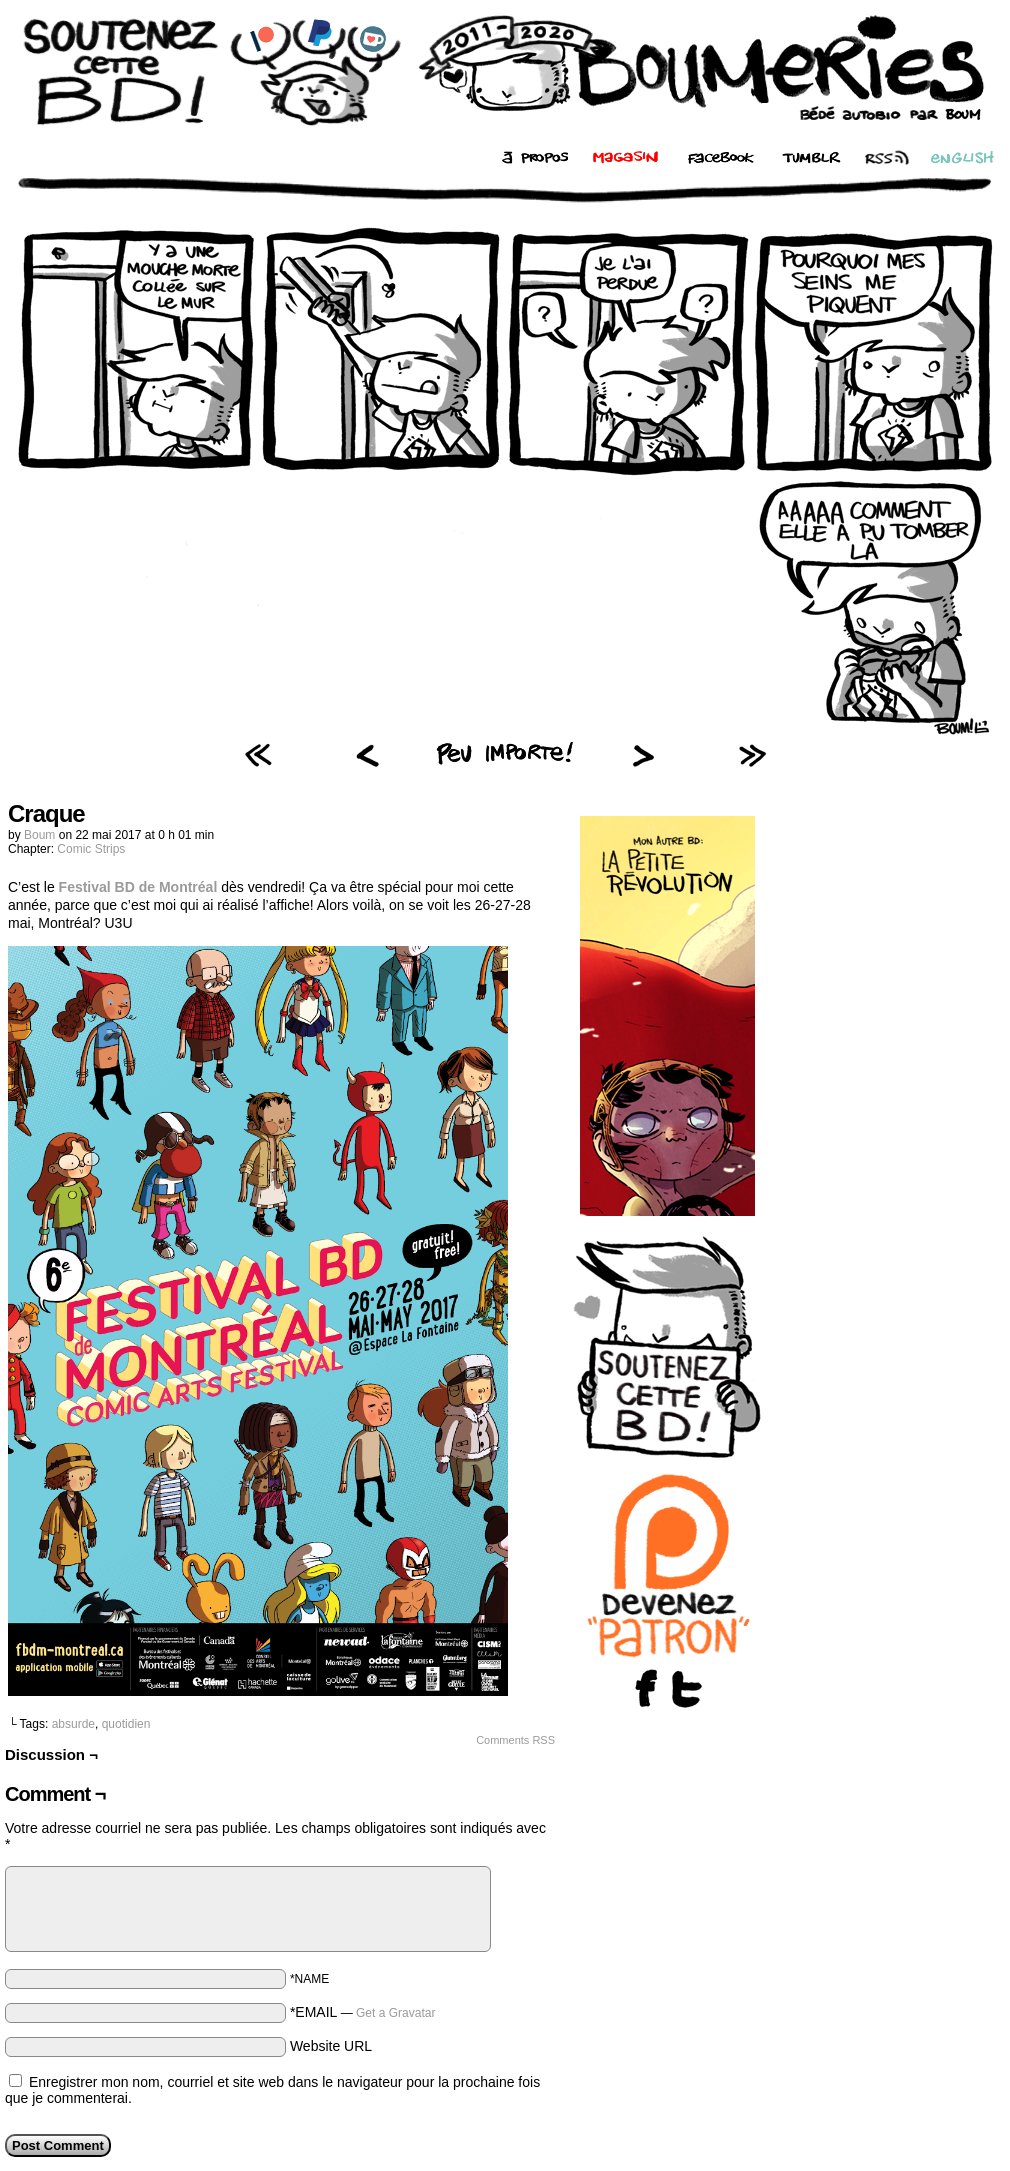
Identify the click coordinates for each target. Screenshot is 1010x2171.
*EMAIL (363, 2012)
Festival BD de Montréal (138, 887)
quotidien (126, 1724)
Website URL (331, 2046)
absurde (73, 1724)
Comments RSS (515, 1740)
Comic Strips (91, 849)
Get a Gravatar (395, 2013)
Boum (39, 835)
